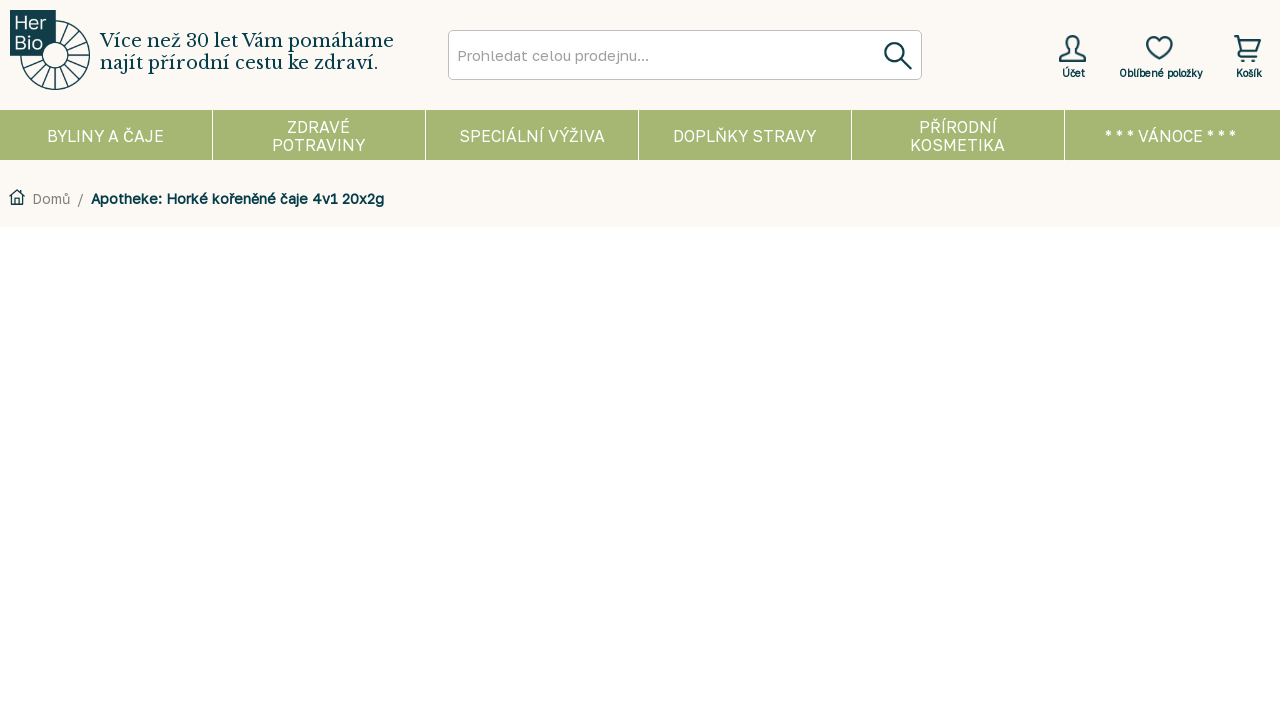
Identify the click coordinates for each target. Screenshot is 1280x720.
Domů (51, 198)
